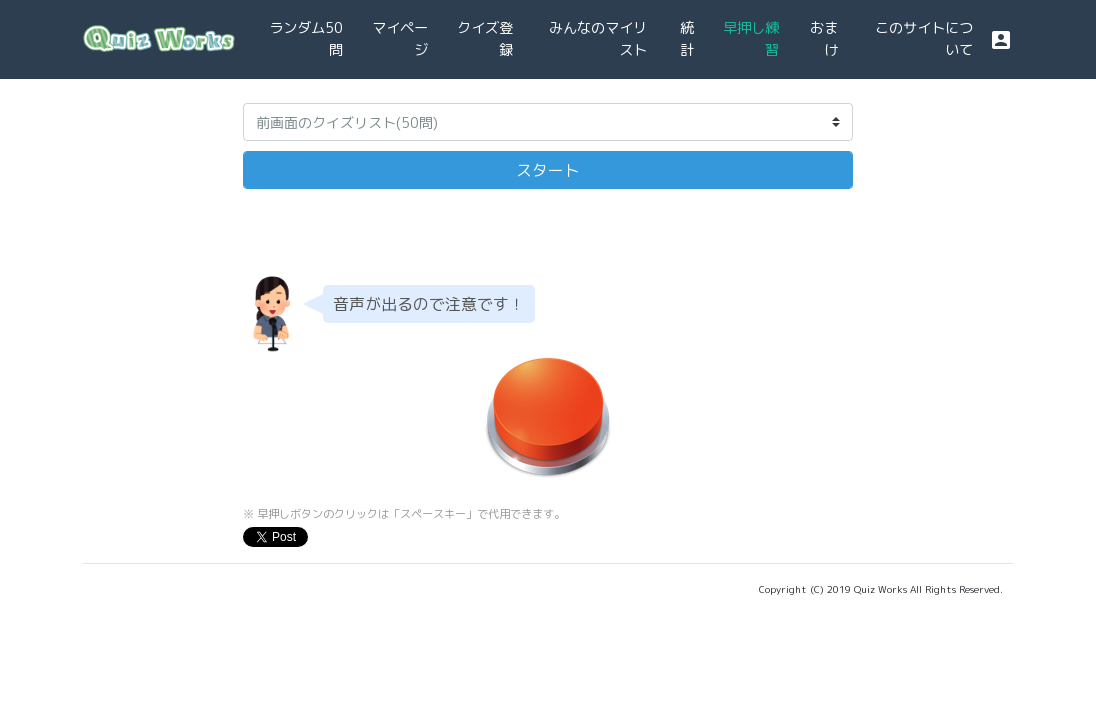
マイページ (400, 39)
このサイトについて (924, 39)
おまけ (824, 39)
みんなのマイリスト (598, 39)
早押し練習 (751, 39)
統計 (687, 39)
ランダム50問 (306, 39)
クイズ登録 (485, 39)
